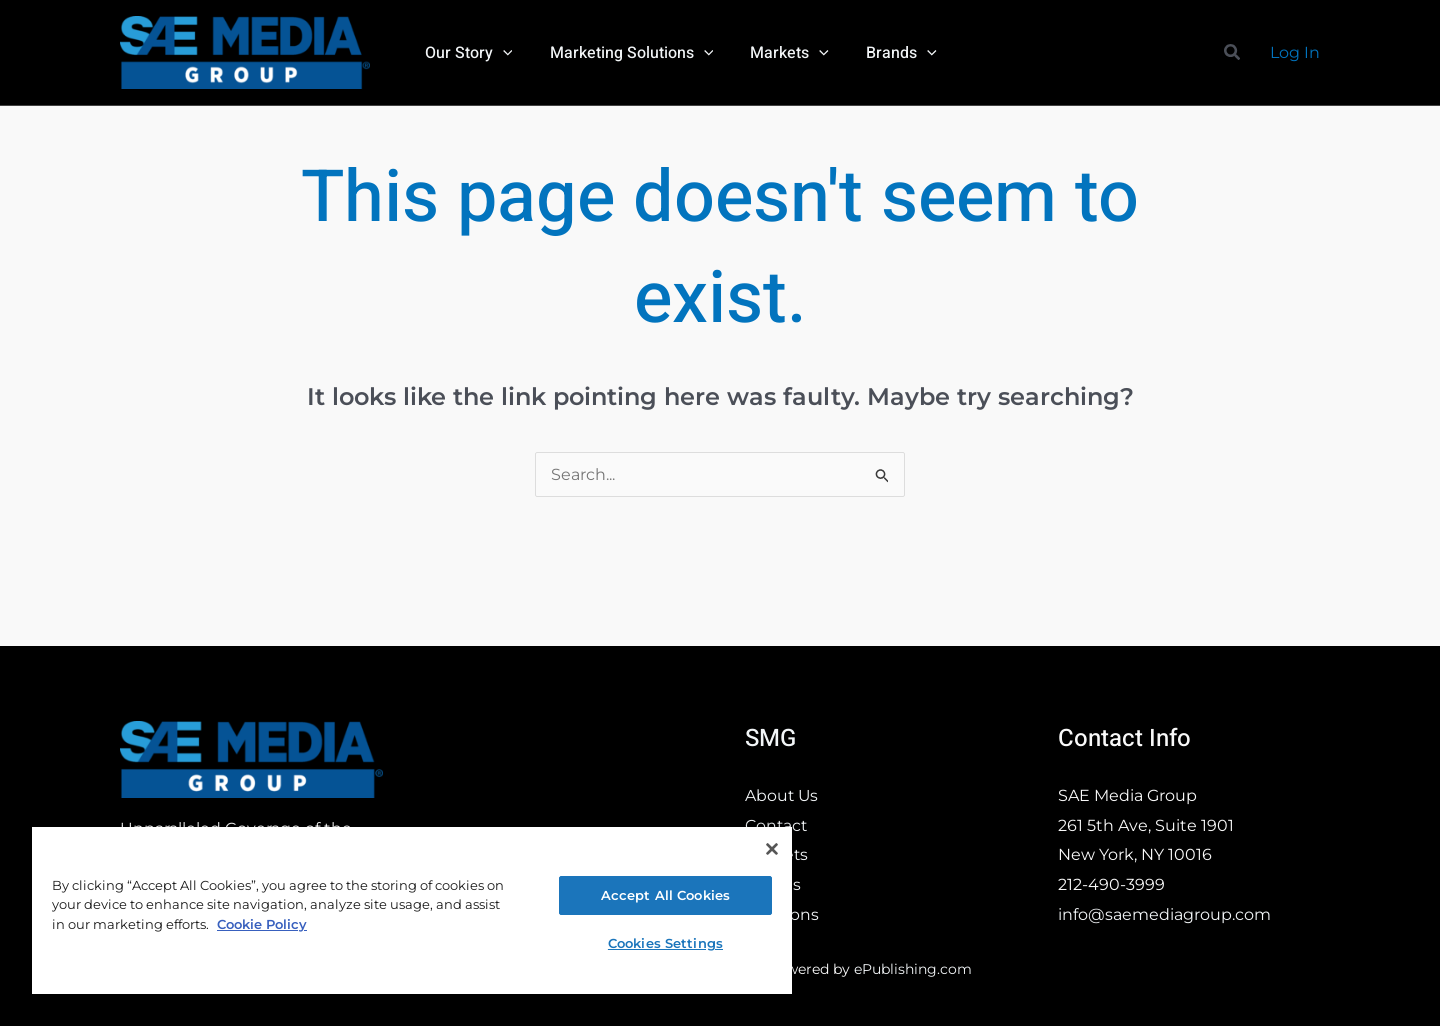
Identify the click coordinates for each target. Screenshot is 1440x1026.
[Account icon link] (1295, 53)
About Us (782, 795)
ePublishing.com (913, 969)
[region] (412, 909)
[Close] (772, 849)
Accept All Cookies (665, 895)
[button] (500, 53)
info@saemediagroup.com (1164, 914)
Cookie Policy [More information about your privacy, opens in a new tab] (262, 924)
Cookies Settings (665, 943)
